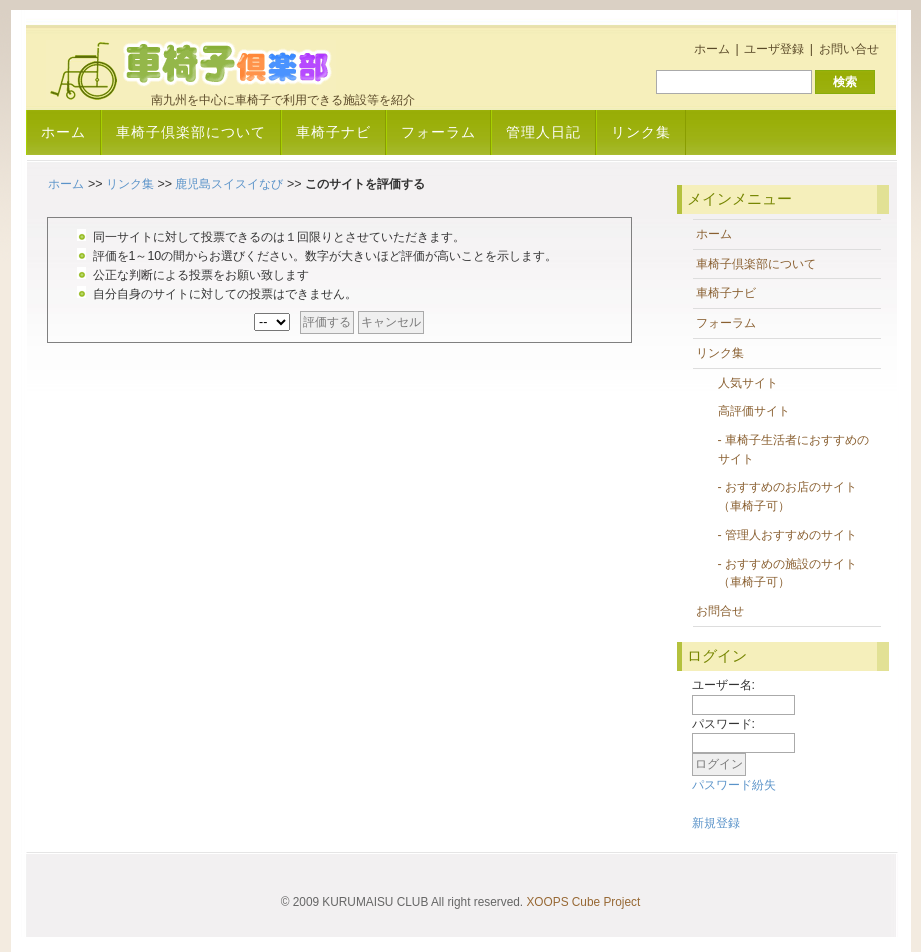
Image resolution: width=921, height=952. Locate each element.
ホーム (712, 49)
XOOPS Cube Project (583, 902)
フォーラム (438, 132)
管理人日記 (543, 132)
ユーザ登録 (774, 49)
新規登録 (716, 823)
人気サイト (748, 383)
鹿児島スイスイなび (229, 184)
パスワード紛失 (734, 785)
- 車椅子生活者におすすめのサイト (794, 449)
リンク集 (641, 132)
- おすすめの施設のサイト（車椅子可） (788, 573)
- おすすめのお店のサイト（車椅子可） (788, 496)
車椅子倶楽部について (191, 132)
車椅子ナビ (333, 132)
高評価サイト (754, 411)
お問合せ (720, 611)
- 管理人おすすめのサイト (788, 535)
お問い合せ (849, 49)
